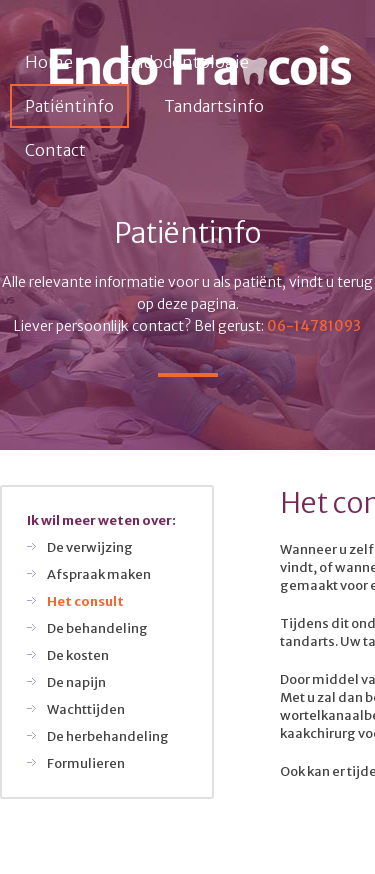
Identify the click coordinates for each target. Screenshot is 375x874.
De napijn (76, 682)
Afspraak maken (99, 574)
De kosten (78, 655)
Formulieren (86, 763)
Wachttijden (86, 709)
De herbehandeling (108, 736)
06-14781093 (314, 326)
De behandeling (97, 628)
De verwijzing (90, 547)
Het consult (85, 601)
